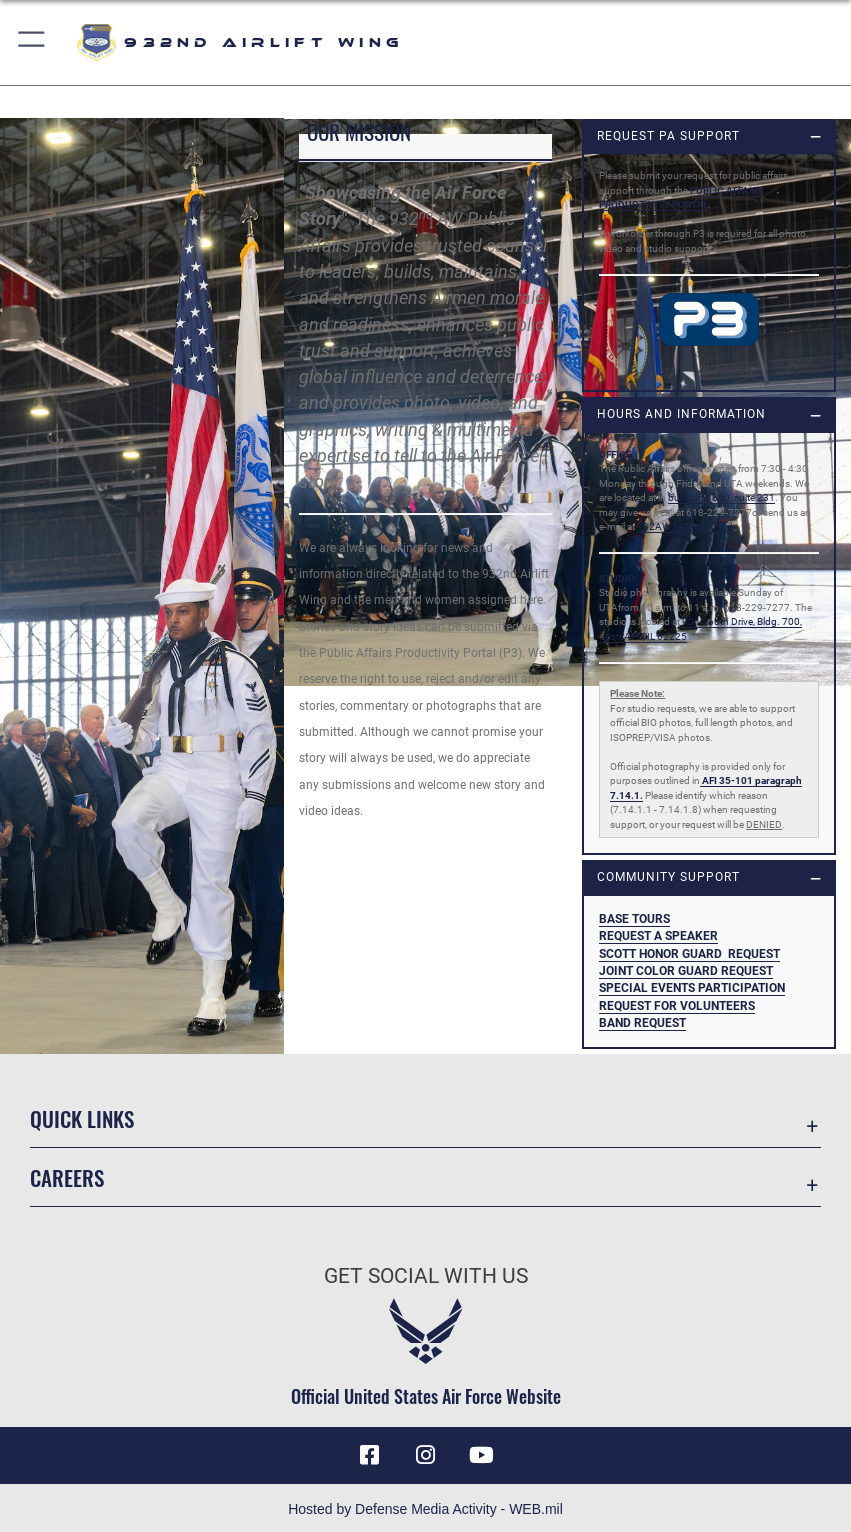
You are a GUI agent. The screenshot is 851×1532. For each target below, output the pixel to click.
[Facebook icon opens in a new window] (369, 1455)
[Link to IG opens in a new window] (426, 1455)
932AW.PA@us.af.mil (684, 526)
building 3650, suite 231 (721, 497)
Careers (67, 1177)
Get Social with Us (426, 1275)
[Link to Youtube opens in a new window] (482, 1455)
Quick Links (82, 1118)
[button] (32, 42)
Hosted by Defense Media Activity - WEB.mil (425, 1509)
